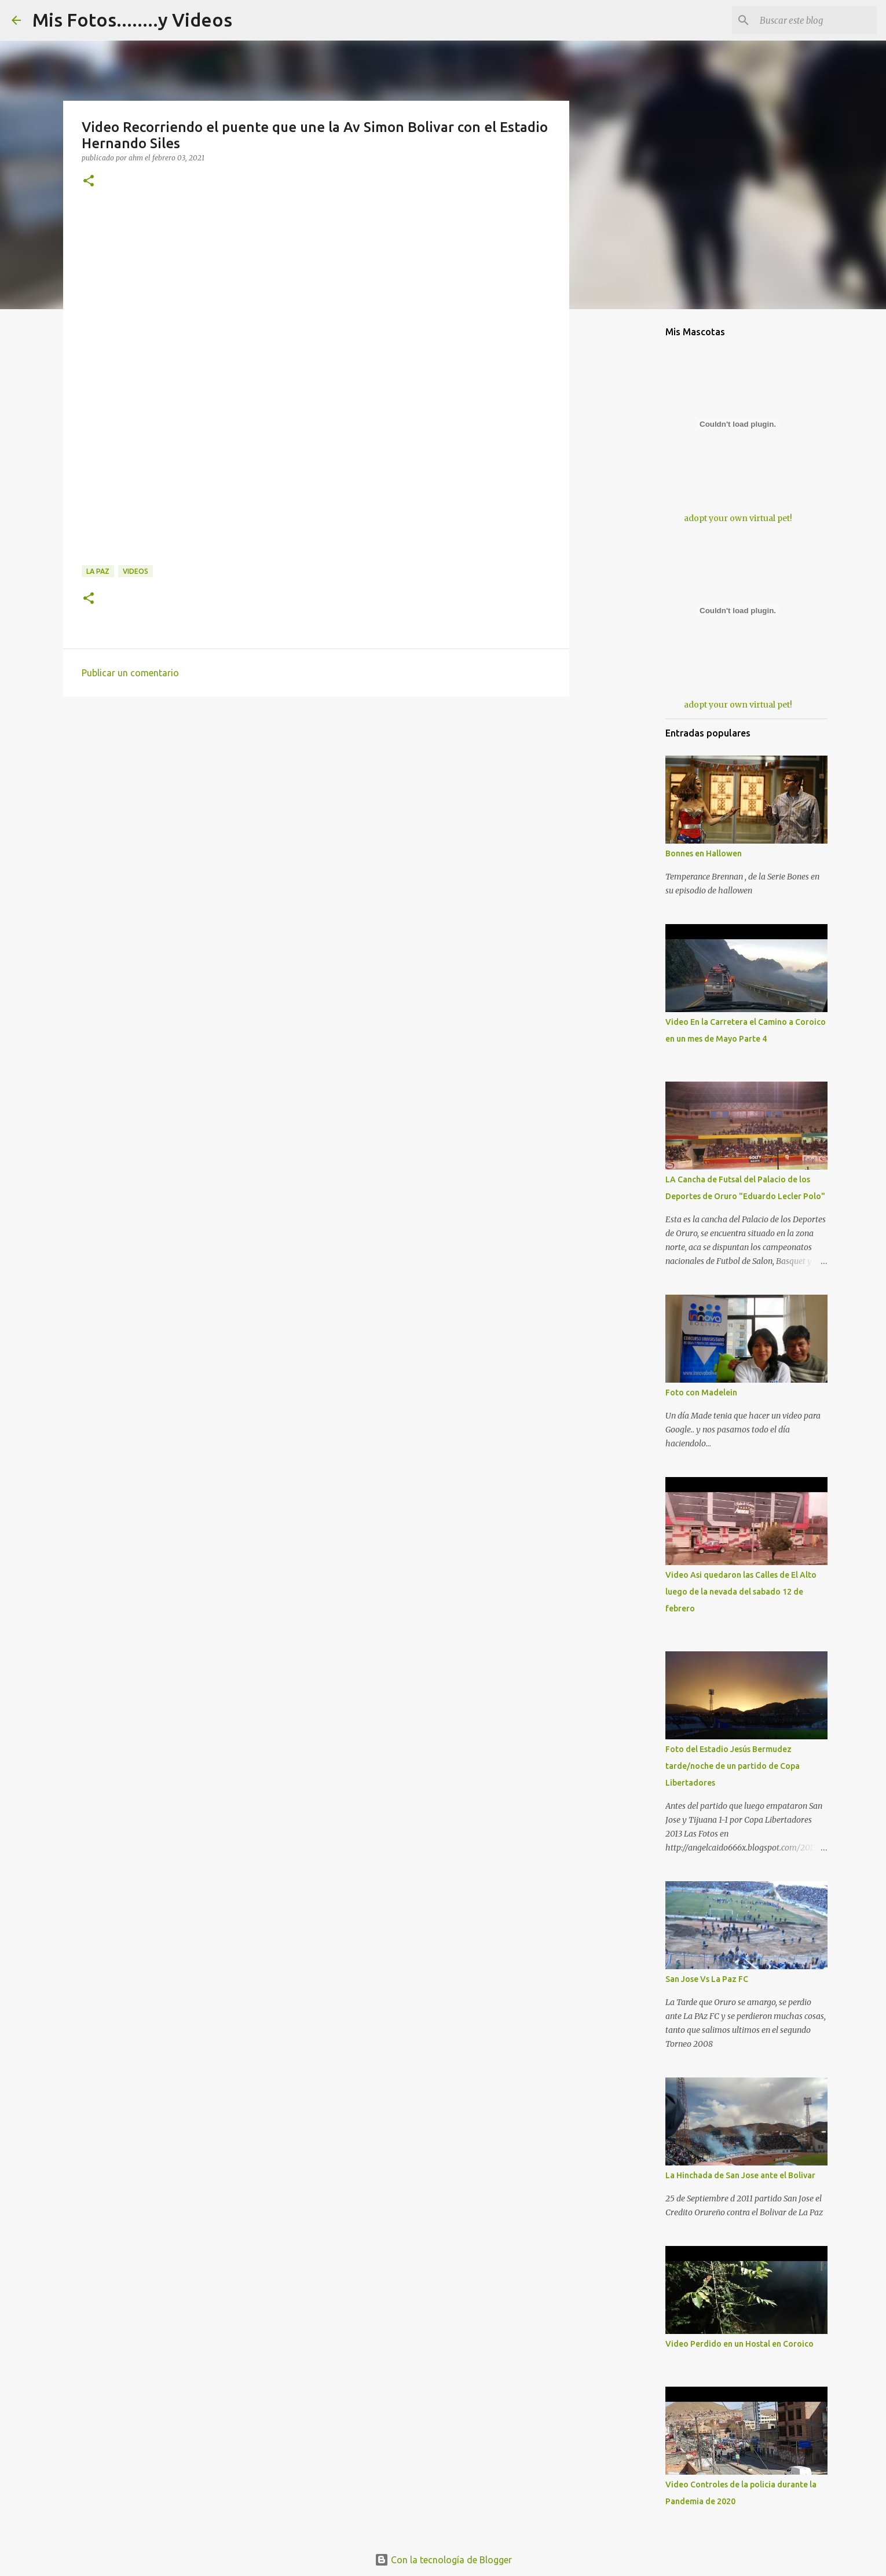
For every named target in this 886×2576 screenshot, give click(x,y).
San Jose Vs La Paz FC (706, 1979)
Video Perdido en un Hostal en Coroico (739, 2343)
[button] (89, 181)
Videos (135, 571)
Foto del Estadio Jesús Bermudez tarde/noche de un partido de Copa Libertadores (732, 1766)
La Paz (97, 571)
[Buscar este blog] (816, 20)
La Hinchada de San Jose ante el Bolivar (740, 2175)
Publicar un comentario (130, 673)
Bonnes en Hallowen (703, 853)
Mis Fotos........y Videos (132, 19)
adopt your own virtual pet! (738, 518)
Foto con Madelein (701, 1392)
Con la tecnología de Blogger (443, 2560)
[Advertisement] (316, 293)
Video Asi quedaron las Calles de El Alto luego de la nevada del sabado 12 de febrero (741, 1591)
